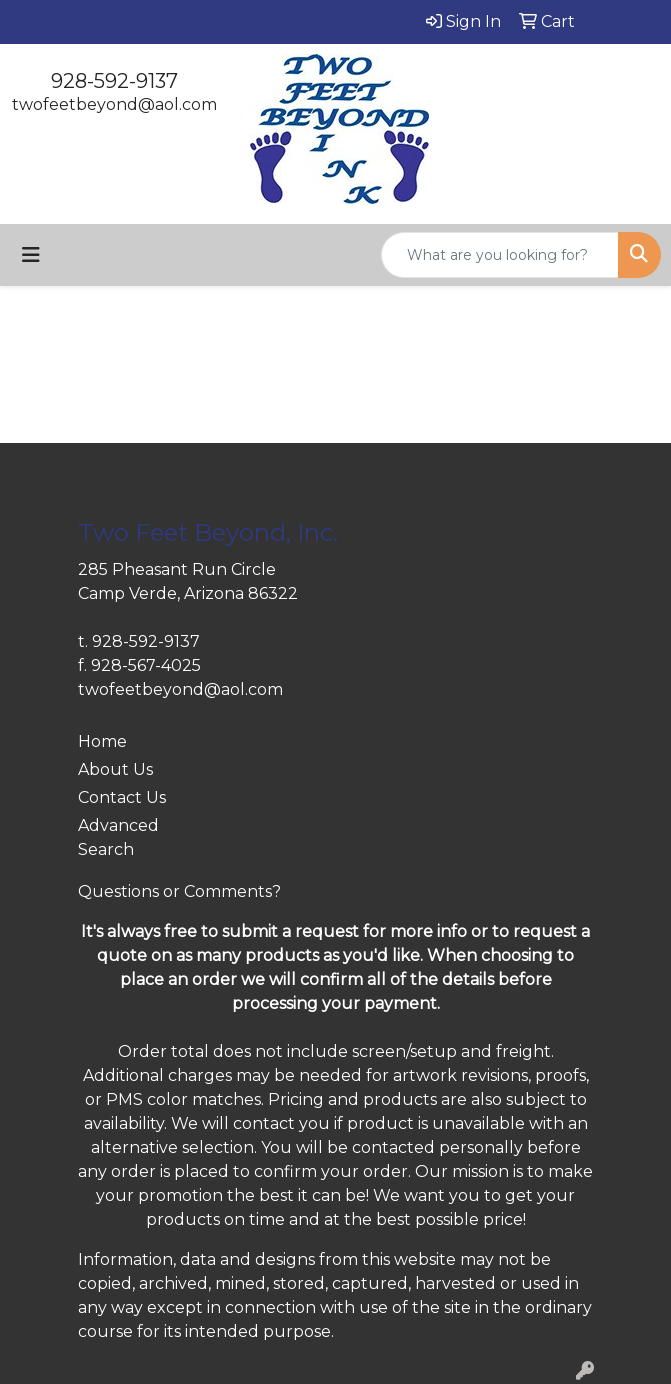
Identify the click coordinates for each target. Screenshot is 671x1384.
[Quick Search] (500, 255)
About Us (115, 769)
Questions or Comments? (179, 891)
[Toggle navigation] (31, 255)
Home (102, 741)
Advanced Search (118, 837)
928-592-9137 (114, 81)
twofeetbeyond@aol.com (114, 104)
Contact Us (122, 797)
